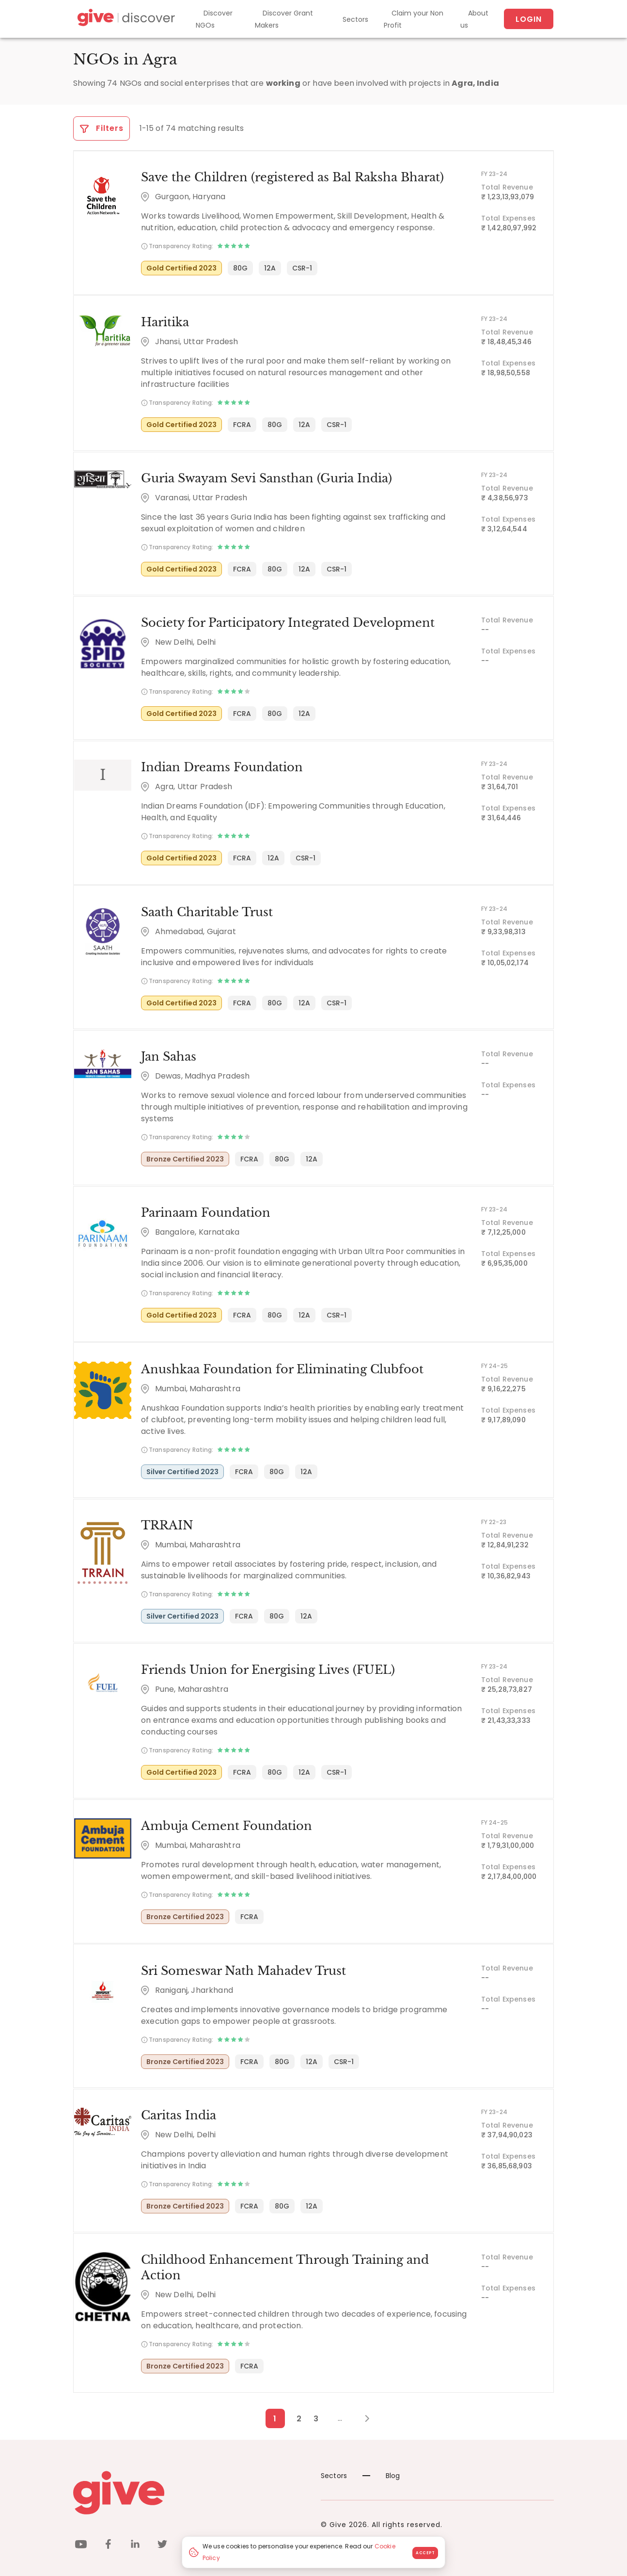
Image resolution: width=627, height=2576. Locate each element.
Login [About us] (529, 19)
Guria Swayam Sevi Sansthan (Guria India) (265, 479)
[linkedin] (135, 2535)
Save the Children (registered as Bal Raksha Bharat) (291, 178)
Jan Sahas (167, 1059)
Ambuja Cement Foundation (225, 1830)
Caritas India (177, 2120)
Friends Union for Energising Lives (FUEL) (267, 1674)
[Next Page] (361, 2408)
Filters (101, 128)
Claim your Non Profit (413, 19)
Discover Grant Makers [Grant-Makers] (284, 19)
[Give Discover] (124, 19)
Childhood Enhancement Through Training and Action (305, 2265)
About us (474, 19)
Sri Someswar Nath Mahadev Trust (242, 1975)
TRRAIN (166, 1529)
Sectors (355, 19)
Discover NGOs (214, 19)
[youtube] (81, 2535)
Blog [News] (381, 2465)
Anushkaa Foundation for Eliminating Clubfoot (281, 1372)
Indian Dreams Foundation (221, 769)
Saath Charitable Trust (206, 914)
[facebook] (108, 2535)
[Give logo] (189, 2482)
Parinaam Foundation (204, 1215)
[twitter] (162, 2535)
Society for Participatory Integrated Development (287, 624)
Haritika (164, 323)
